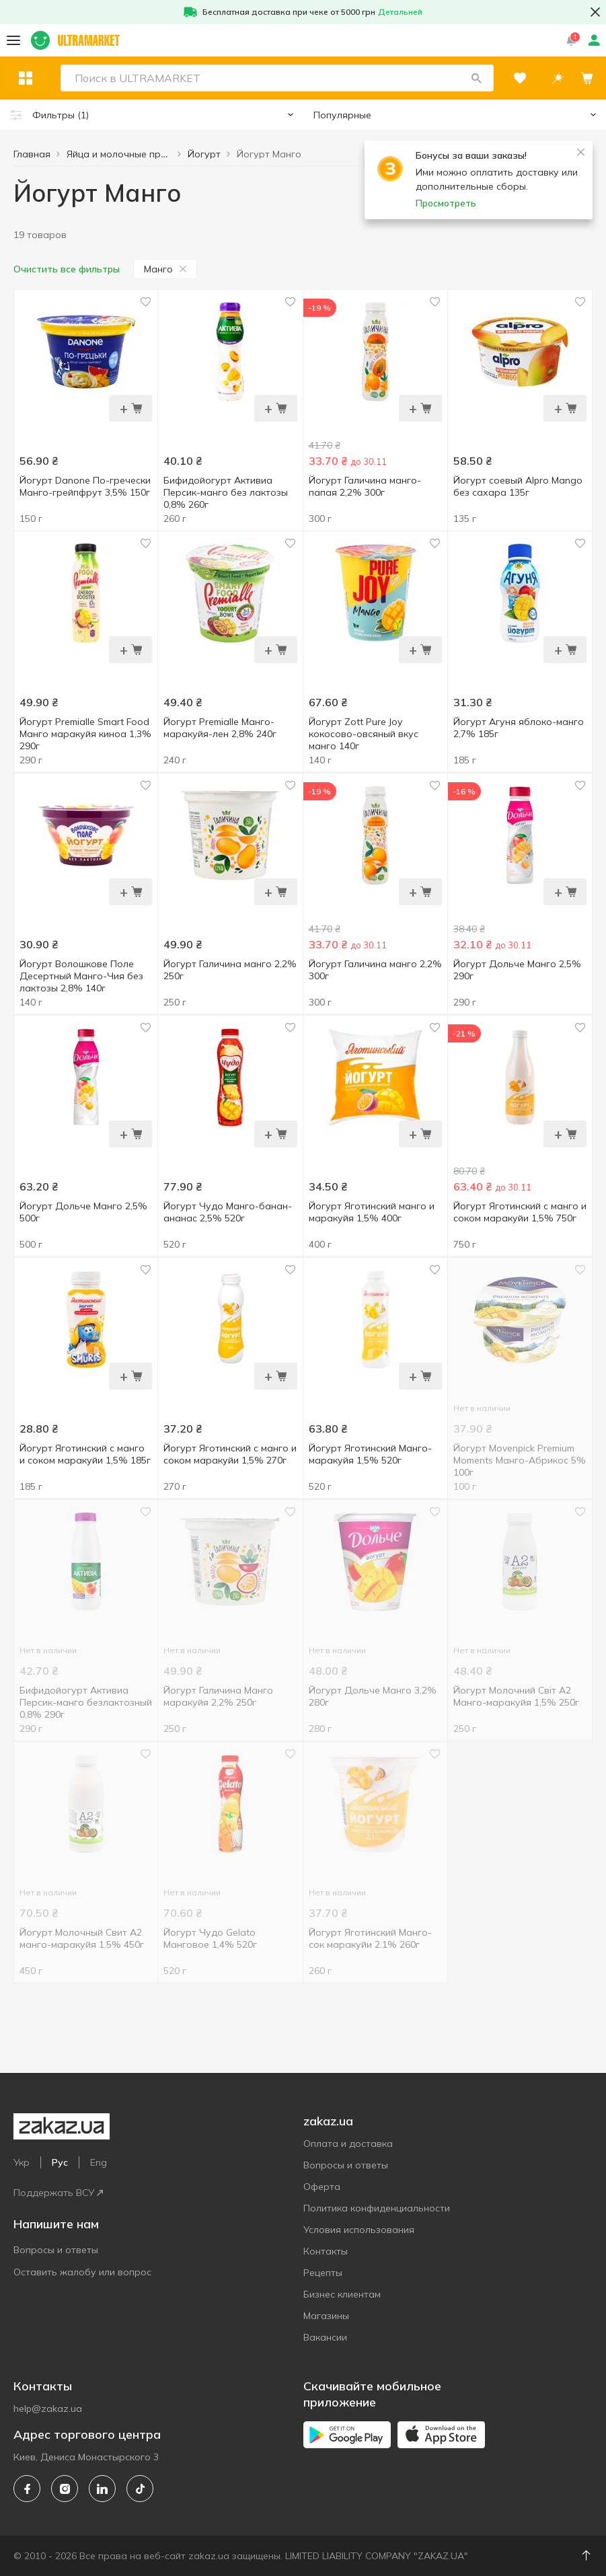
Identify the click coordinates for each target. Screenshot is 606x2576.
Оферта (321, 2187)
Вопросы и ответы (55, 2250)
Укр (21, 2162)
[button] (476, 78)
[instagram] (64, 2488)
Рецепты (322, 2273)
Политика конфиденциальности (376, 2208)
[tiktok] (139, 2488)
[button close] (595, 12)
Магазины (326, 2316)
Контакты (325, 2251)
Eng (98, 2162)
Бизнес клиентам (342, 2294)
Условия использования (358, 2230)
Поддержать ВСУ (58, 2193)
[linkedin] (102, 2488)
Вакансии (325, 2337)
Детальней (400, 12)
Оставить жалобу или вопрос (82, 2272)
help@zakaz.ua (47, 2408)
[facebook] (26, 2488)
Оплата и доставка (348, 2143)
